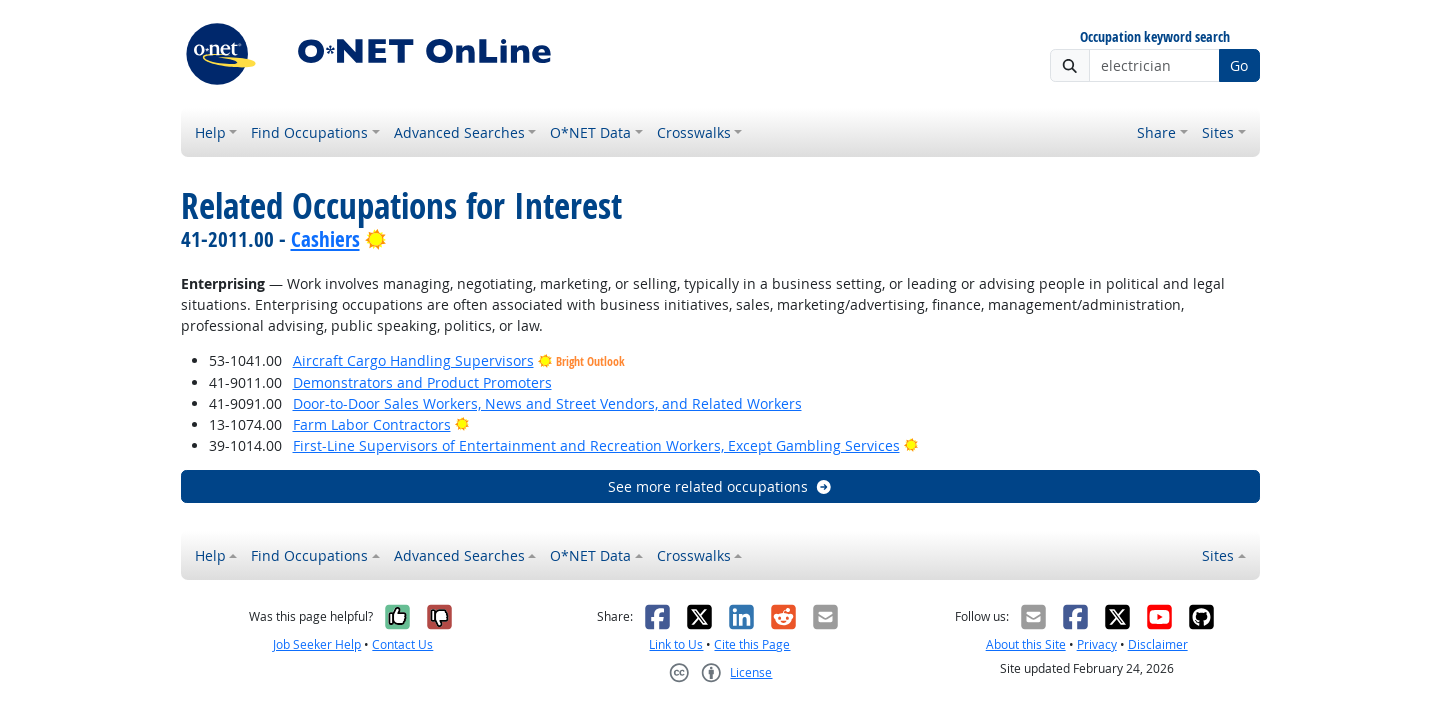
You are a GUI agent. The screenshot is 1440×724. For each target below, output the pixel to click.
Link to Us (676, 644)
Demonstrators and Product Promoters (422, 382)
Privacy (1097, 644)
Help (210, 132)
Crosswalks (694, 132)
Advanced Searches (459, 132)
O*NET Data (590, 132)
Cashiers (325, 239)
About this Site (1026, 644)
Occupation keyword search (1155, 37)
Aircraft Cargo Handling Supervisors (413, 360)
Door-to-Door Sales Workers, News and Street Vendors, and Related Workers (547, 403)
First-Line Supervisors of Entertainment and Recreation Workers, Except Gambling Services (596, 445)
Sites (1218, 132)
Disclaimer (1158, 644)
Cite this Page (752, 644)
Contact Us (402, 644)
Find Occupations (309, 132)
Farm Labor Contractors (372, 424)
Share (1156, 132)
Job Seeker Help (317, 644)
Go (1239, 65)
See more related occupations (720, 486)
